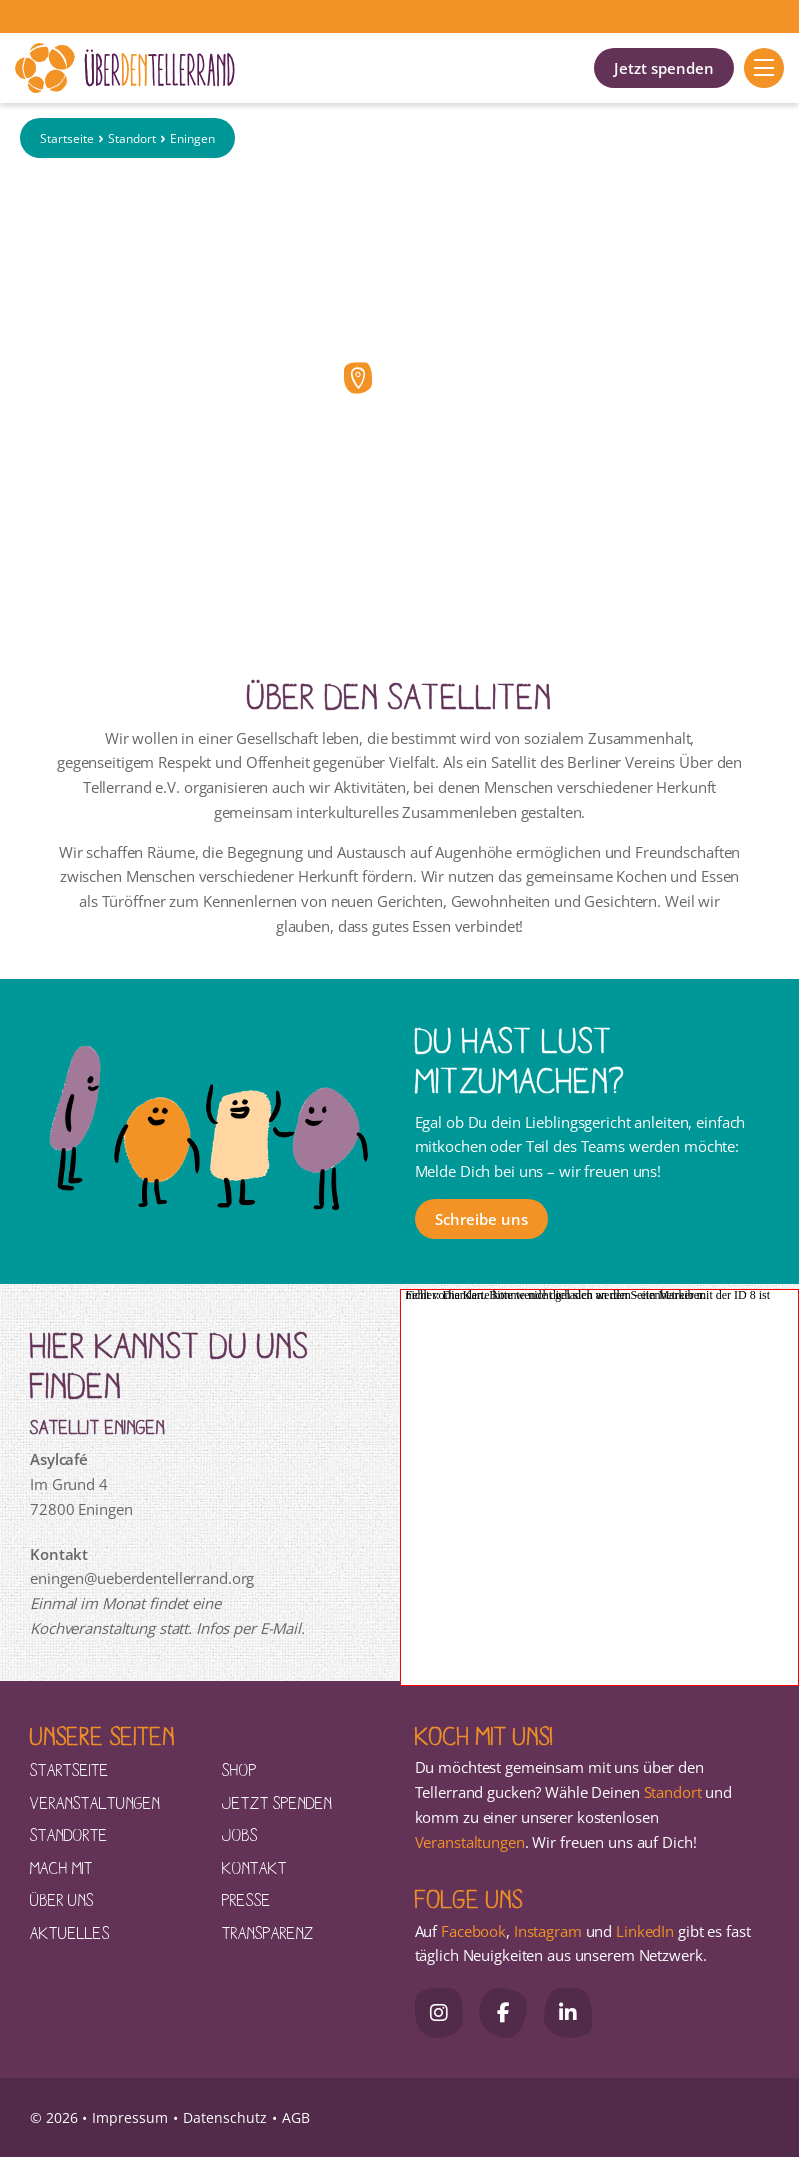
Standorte (69, 1834)
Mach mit (61, 1867)
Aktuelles (70, 1932)
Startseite (67, 138)
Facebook (473, 1931)
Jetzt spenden (664, 68)
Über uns (62, 1899)
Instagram (548, 1931)
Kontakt (254, 1867)
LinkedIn (643, 1931)
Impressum (130, 2117)
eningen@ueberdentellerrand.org (142, 1578)
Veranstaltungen (95, 1802)
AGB (296, 2117)
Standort (132, 138)
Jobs (240, 1834)
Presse (246, 1899)
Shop (239, 1769)
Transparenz (268, 1932)
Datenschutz (225, 2117)
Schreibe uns (481, 1219)
